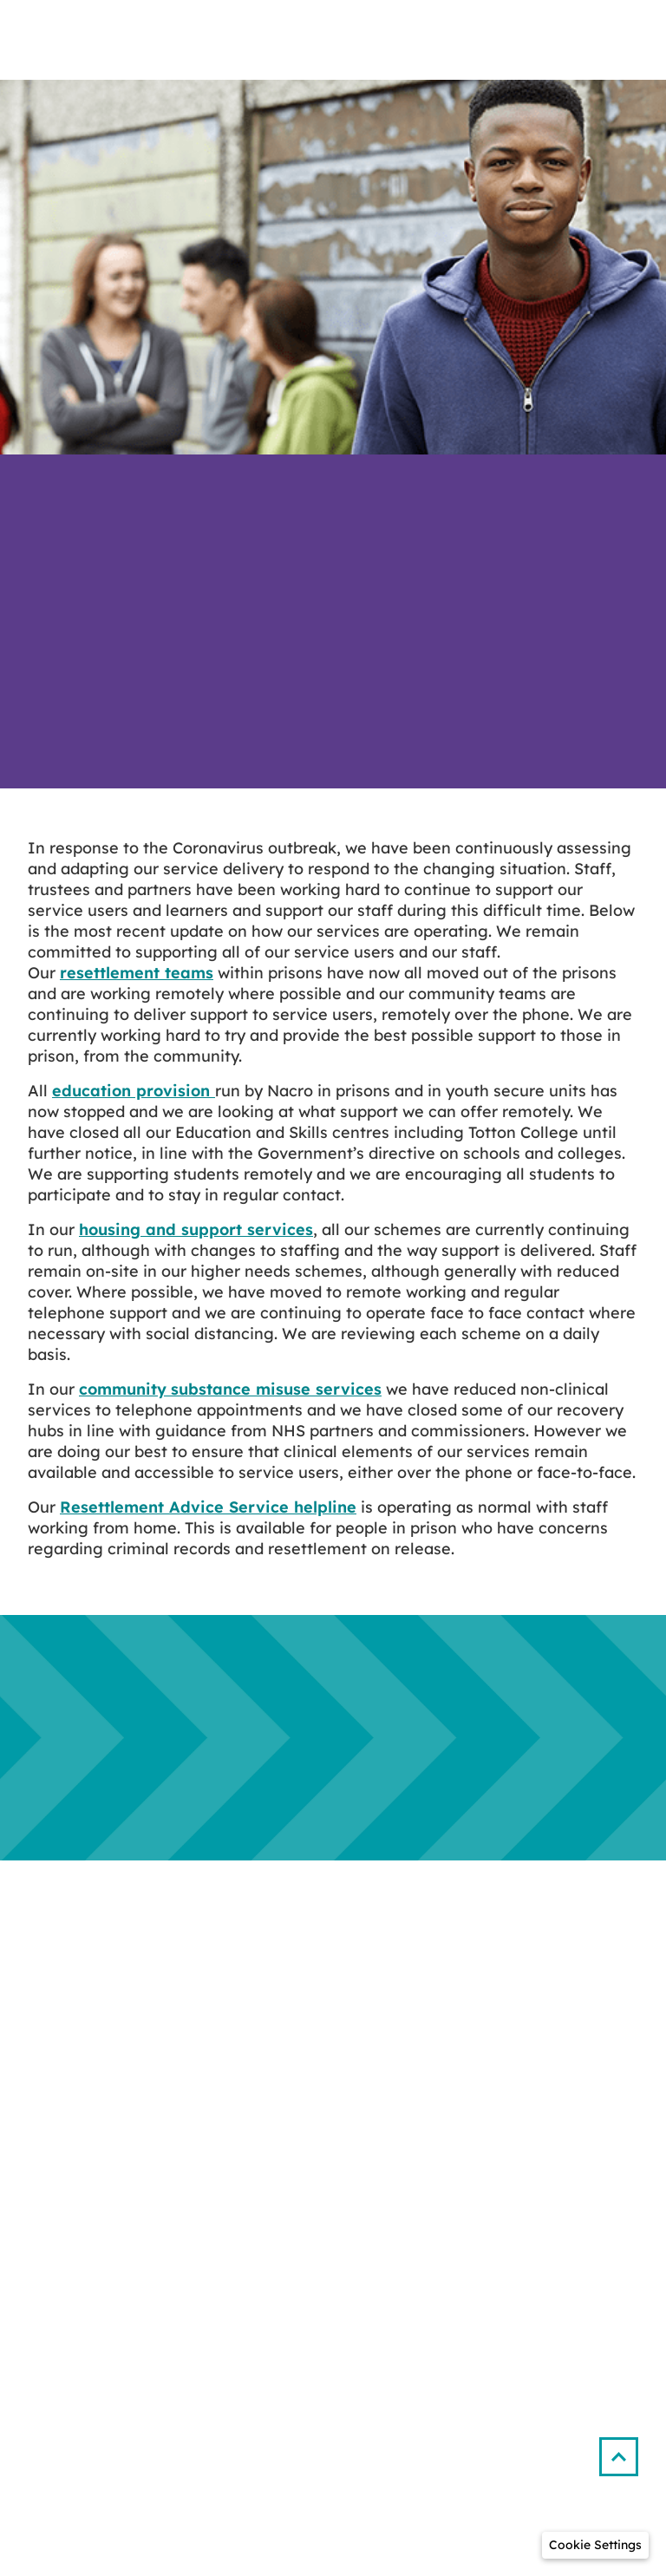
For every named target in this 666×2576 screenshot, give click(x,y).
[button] (625, 2449)
